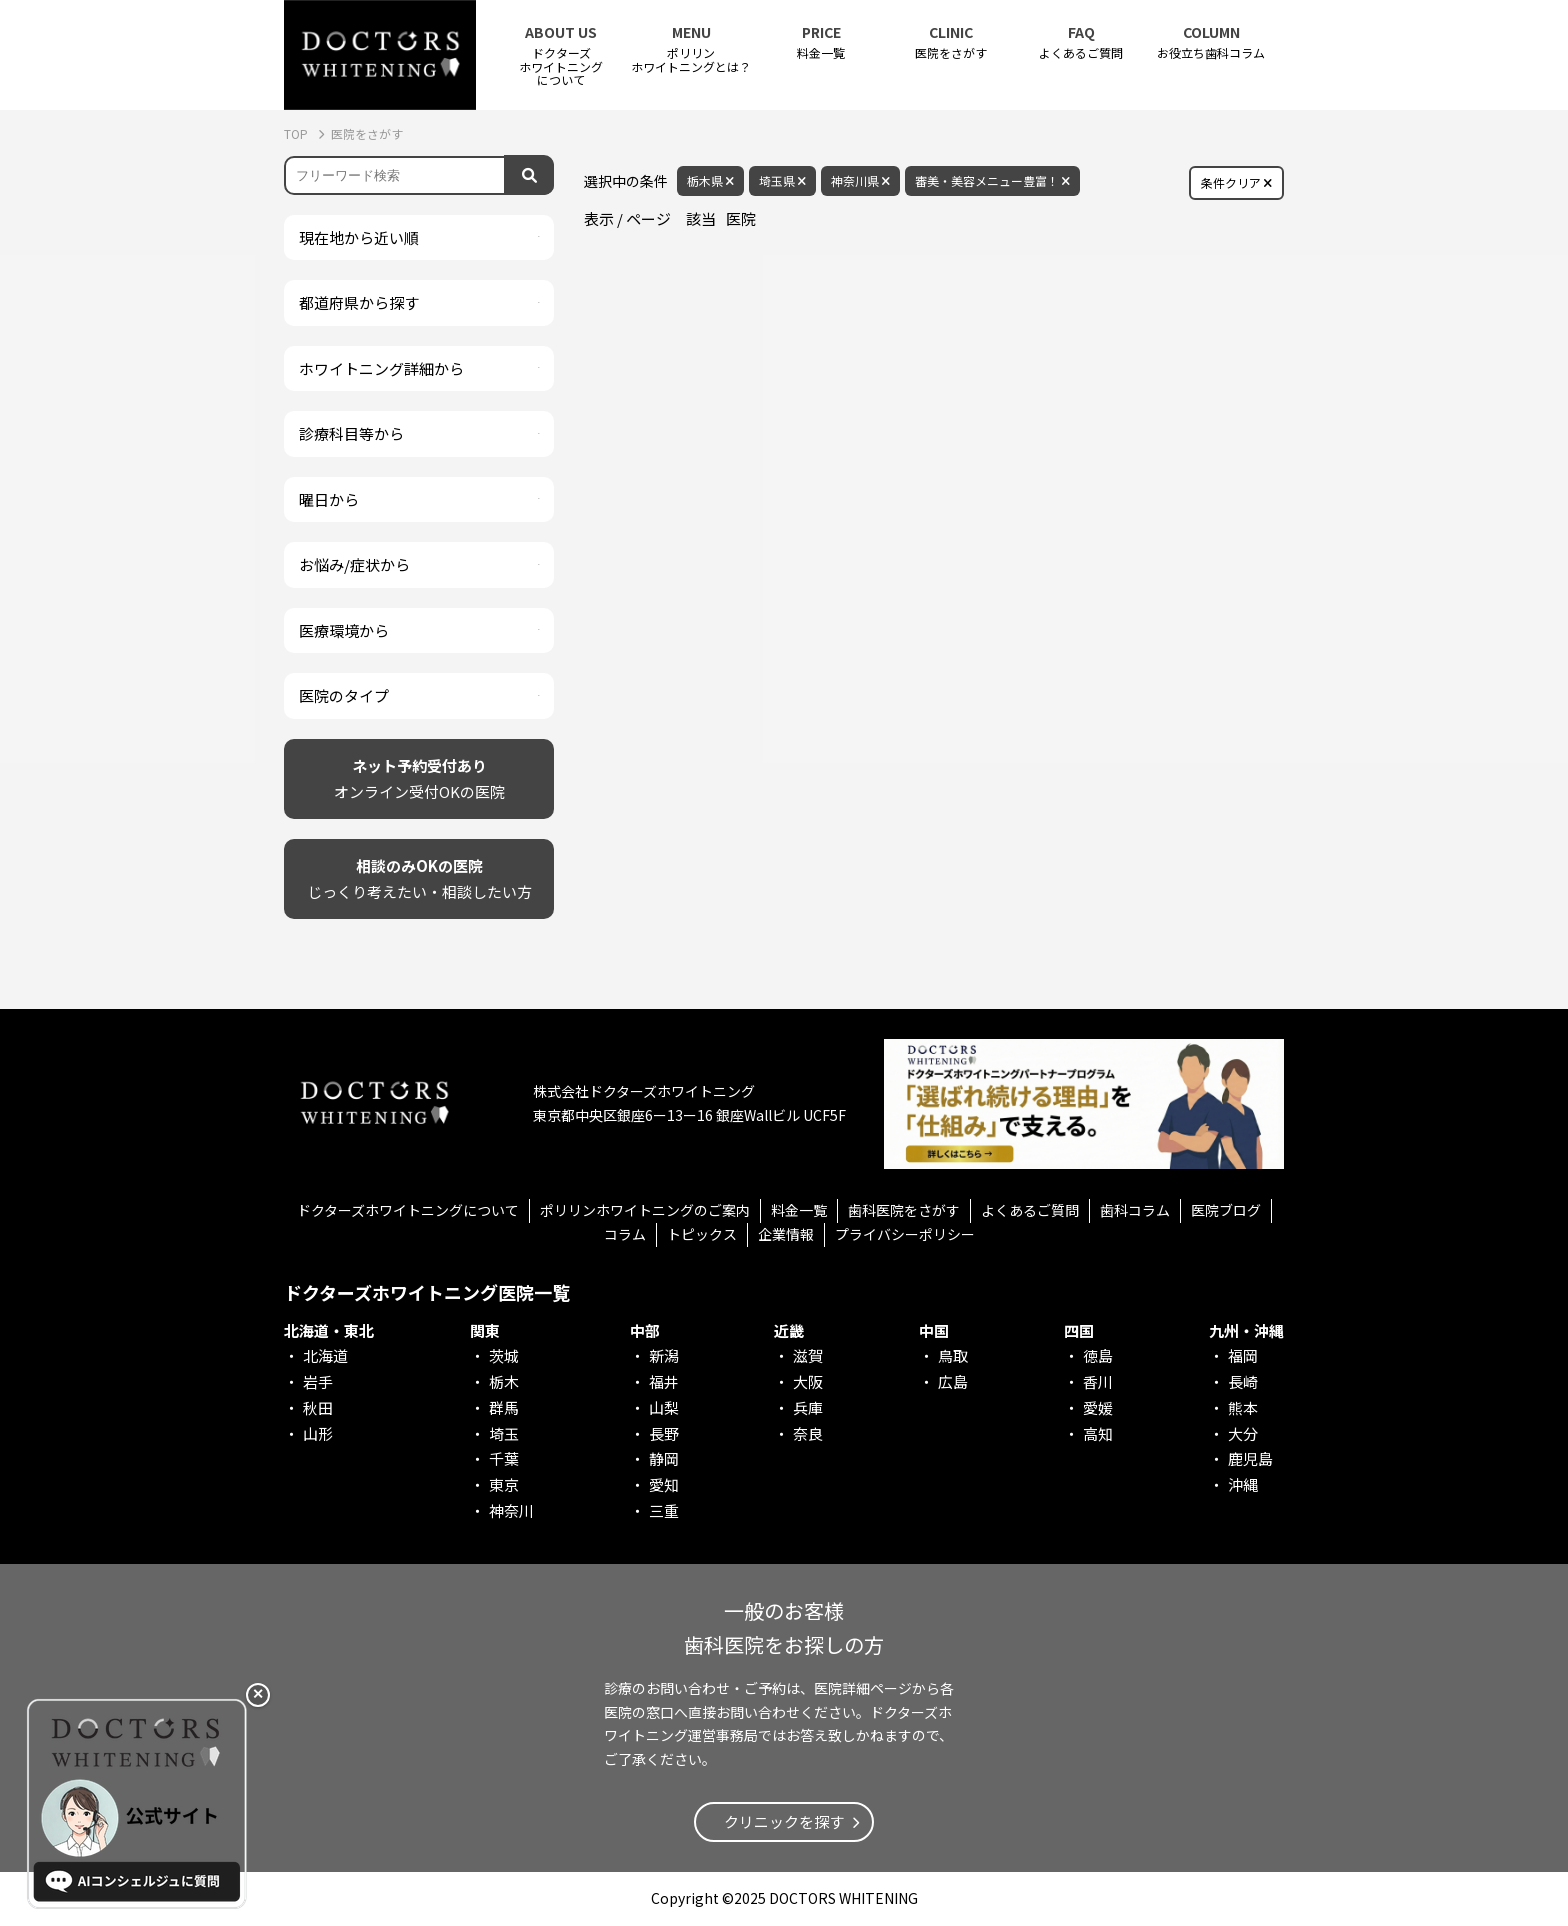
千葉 (504, 1458)
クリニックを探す (784, 1821)
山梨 (664, 1407)
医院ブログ (1226, 1210)
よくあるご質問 (1081, 42)
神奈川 (511, 1510)
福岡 (1243, 1355)
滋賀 (808, 1355)
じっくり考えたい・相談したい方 (419, 877)
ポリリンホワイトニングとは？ (691, 49)
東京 (504, 1484)
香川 (1098, 1381)
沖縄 (1243, 1484)
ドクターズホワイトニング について (561, 55)
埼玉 (504, 1433)
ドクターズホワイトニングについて (408, 1210)
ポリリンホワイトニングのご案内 (645, 1210)
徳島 (1098, 1355)
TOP (297, 133)
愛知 (664, 1484)
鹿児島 (1250, 1458)
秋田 (318, 1407)
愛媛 (1098, 1407)
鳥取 (953, 1355)
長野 (664, 1433)
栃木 (504, 1381)
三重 (664, 1510)
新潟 (664, 1355)
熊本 (1243, 1407)
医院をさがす (951, 42)
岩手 (318, 1381)
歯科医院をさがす (904, 1210)
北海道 (325, 1355)
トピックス (702, 1234)
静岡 (664, 1458)
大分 (1243, 1433)
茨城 (504, 1355)
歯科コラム (1135, 1210)
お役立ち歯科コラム (1211, 42)
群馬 (504, 1407)
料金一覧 (821, 42)
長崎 (1243, 1381)
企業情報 (786, 1234)
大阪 (808, 1381)
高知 (1098, 1433)
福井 (664, 1381)
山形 (318, 1433)
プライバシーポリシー (905, 1234)
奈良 (808, 1433)
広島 (953, 1381)
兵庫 (808, 1407)
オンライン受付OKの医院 (419, 777)
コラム (625, 1234)
